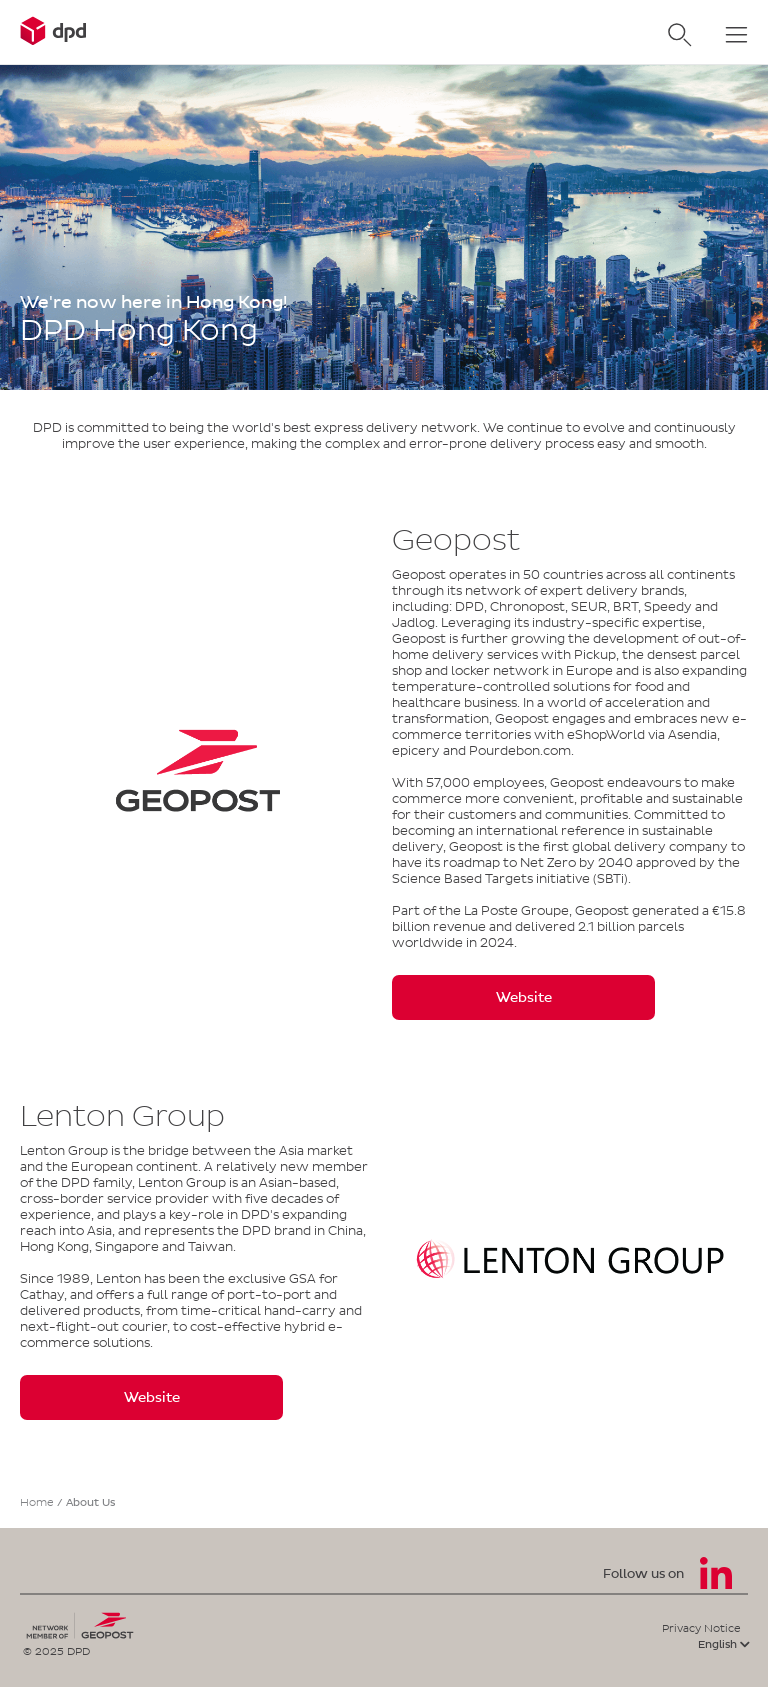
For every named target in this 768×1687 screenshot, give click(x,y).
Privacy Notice (701, 1628)
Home (37, 1502)
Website (524, 997)
